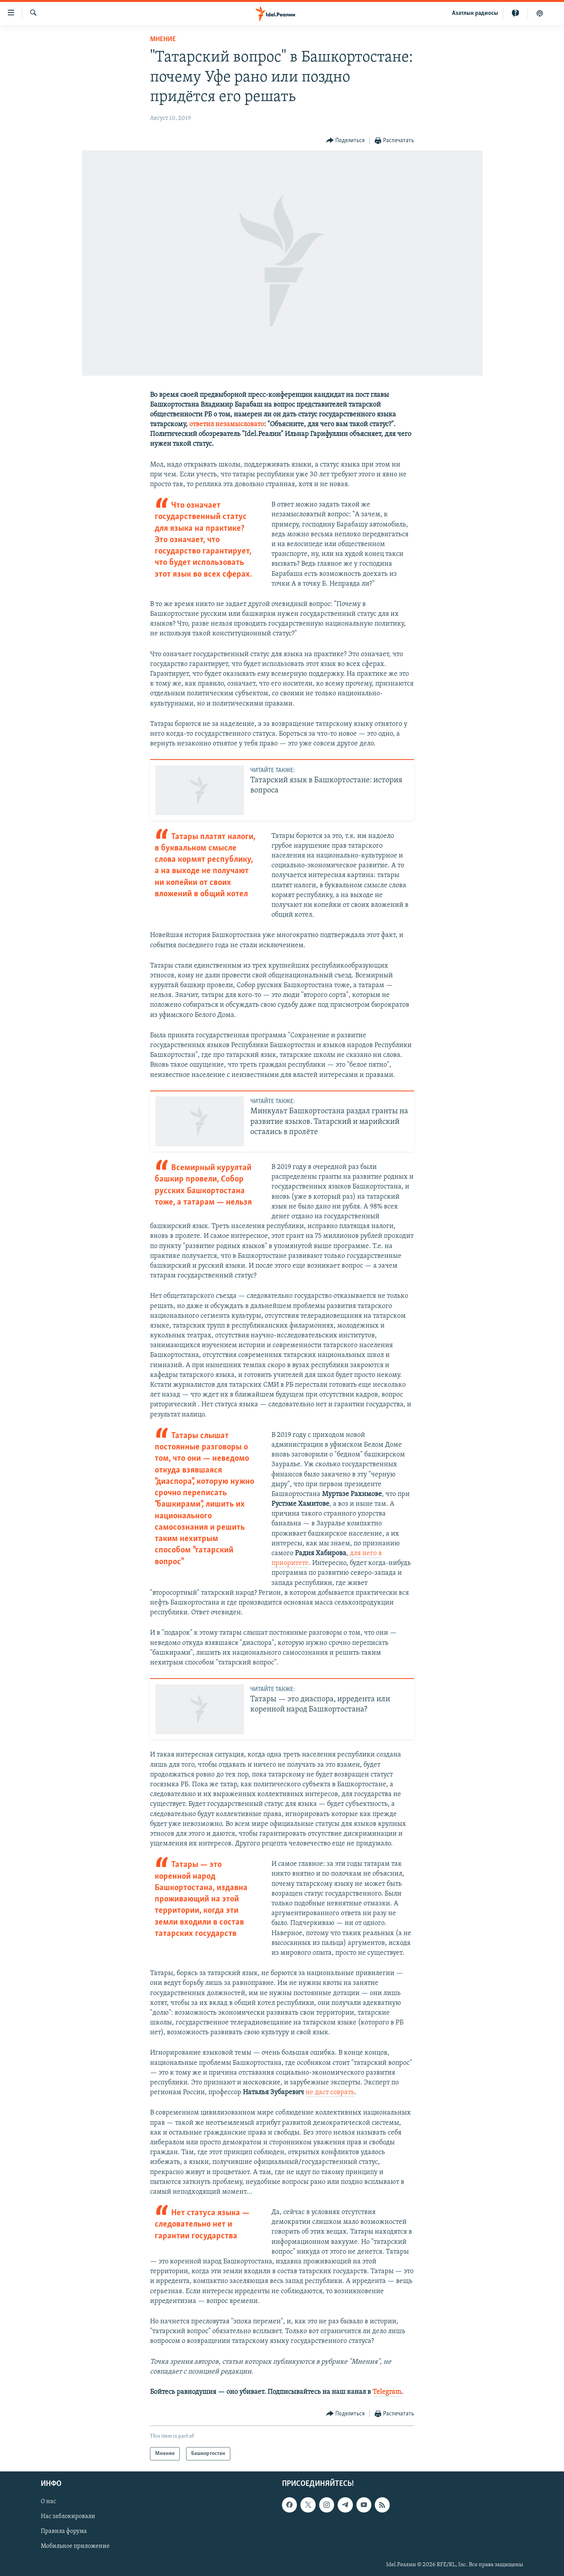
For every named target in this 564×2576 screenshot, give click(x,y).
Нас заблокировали (68, 2517)
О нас (48, 2502)
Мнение (163, 39)
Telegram (386, 2392)
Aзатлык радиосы (475, 13)
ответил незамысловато (226, 424)
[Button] (345, 141)
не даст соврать (330, 2092)
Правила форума (64, 2532)
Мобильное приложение (75, 2546)
